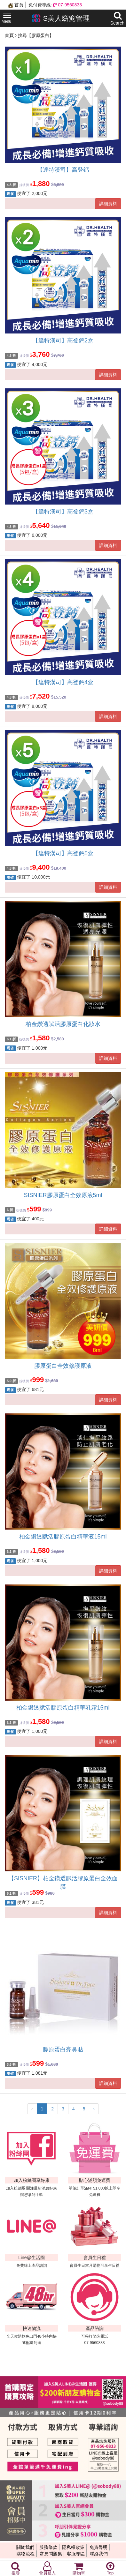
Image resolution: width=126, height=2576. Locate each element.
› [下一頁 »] (94, 2108)
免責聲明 (98, 2547)
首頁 (15, 4)
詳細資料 (108, 203)
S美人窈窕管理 (60, 18)
